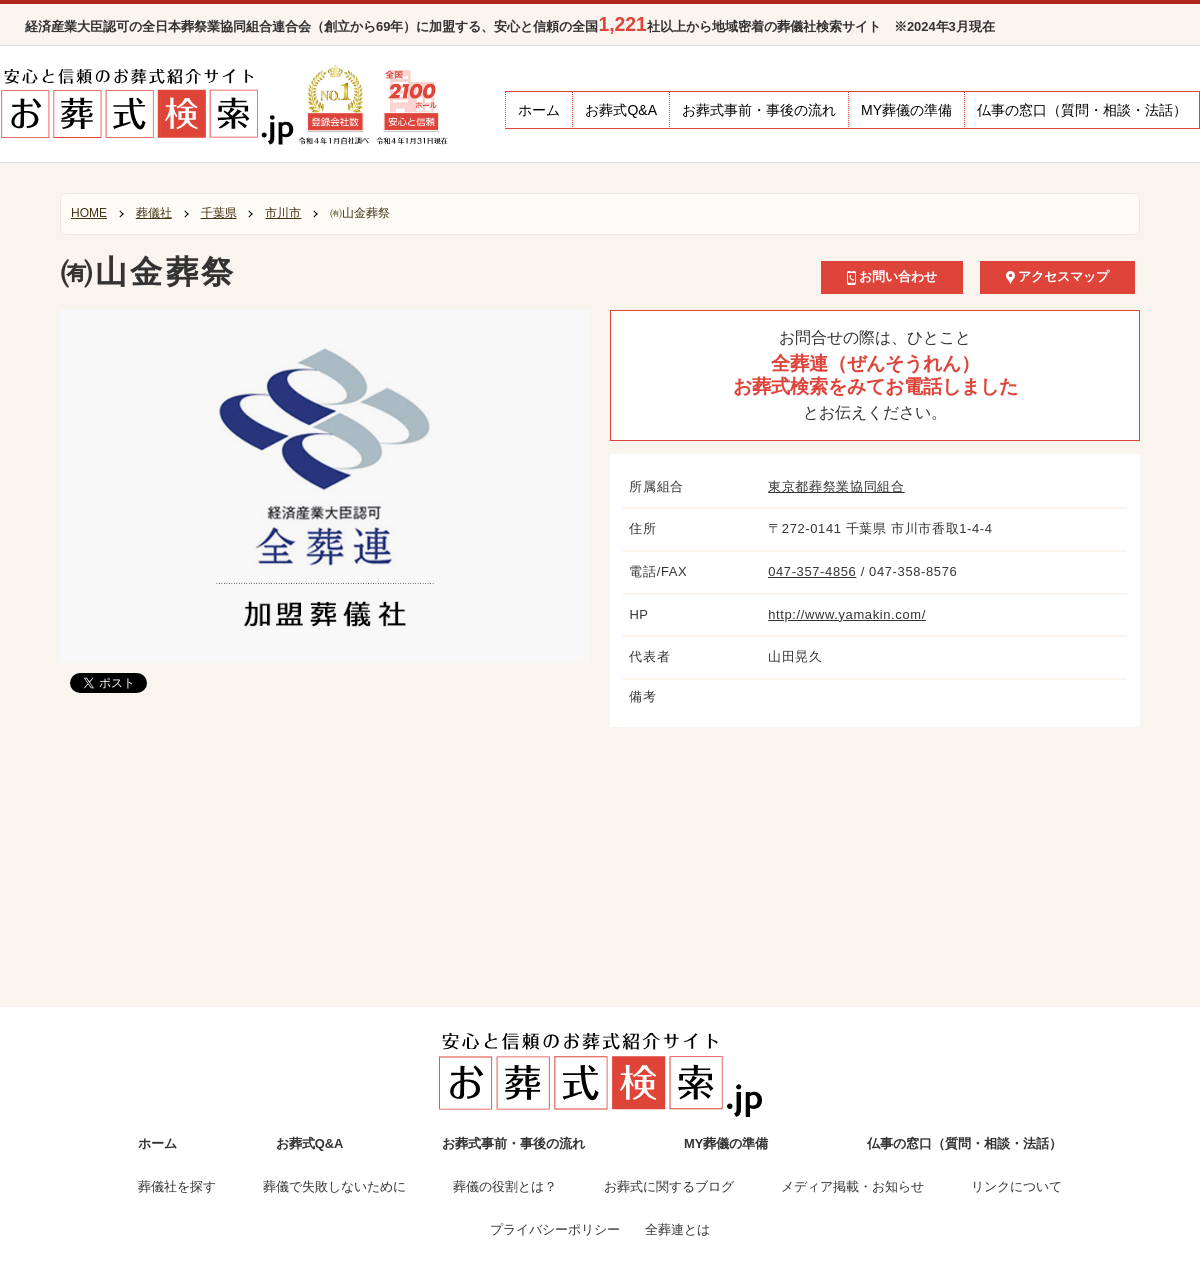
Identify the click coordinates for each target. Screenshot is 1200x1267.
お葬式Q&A (621, 110)
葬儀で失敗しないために (334, 1186)
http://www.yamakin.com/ (847, 614)
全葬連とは (677, 1229)
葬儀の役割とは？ (505, 1186)
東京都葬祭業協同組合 (836, 486)
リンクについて (1016, 1186)
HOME (89, 213)
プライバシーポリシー (555, 1229)
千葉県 (219, 213)
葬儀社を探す (177, 1186)
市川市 (283, 213)
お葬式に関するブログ (669, 1186)
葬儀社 (154, 213)
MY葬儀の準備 (906, 110)
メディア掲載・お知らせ (852, 1186)
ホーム (539, 110)
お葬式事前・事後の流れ (759, 110)
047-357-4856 (812, 571)
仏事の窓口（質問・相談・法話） (1082, 110)
